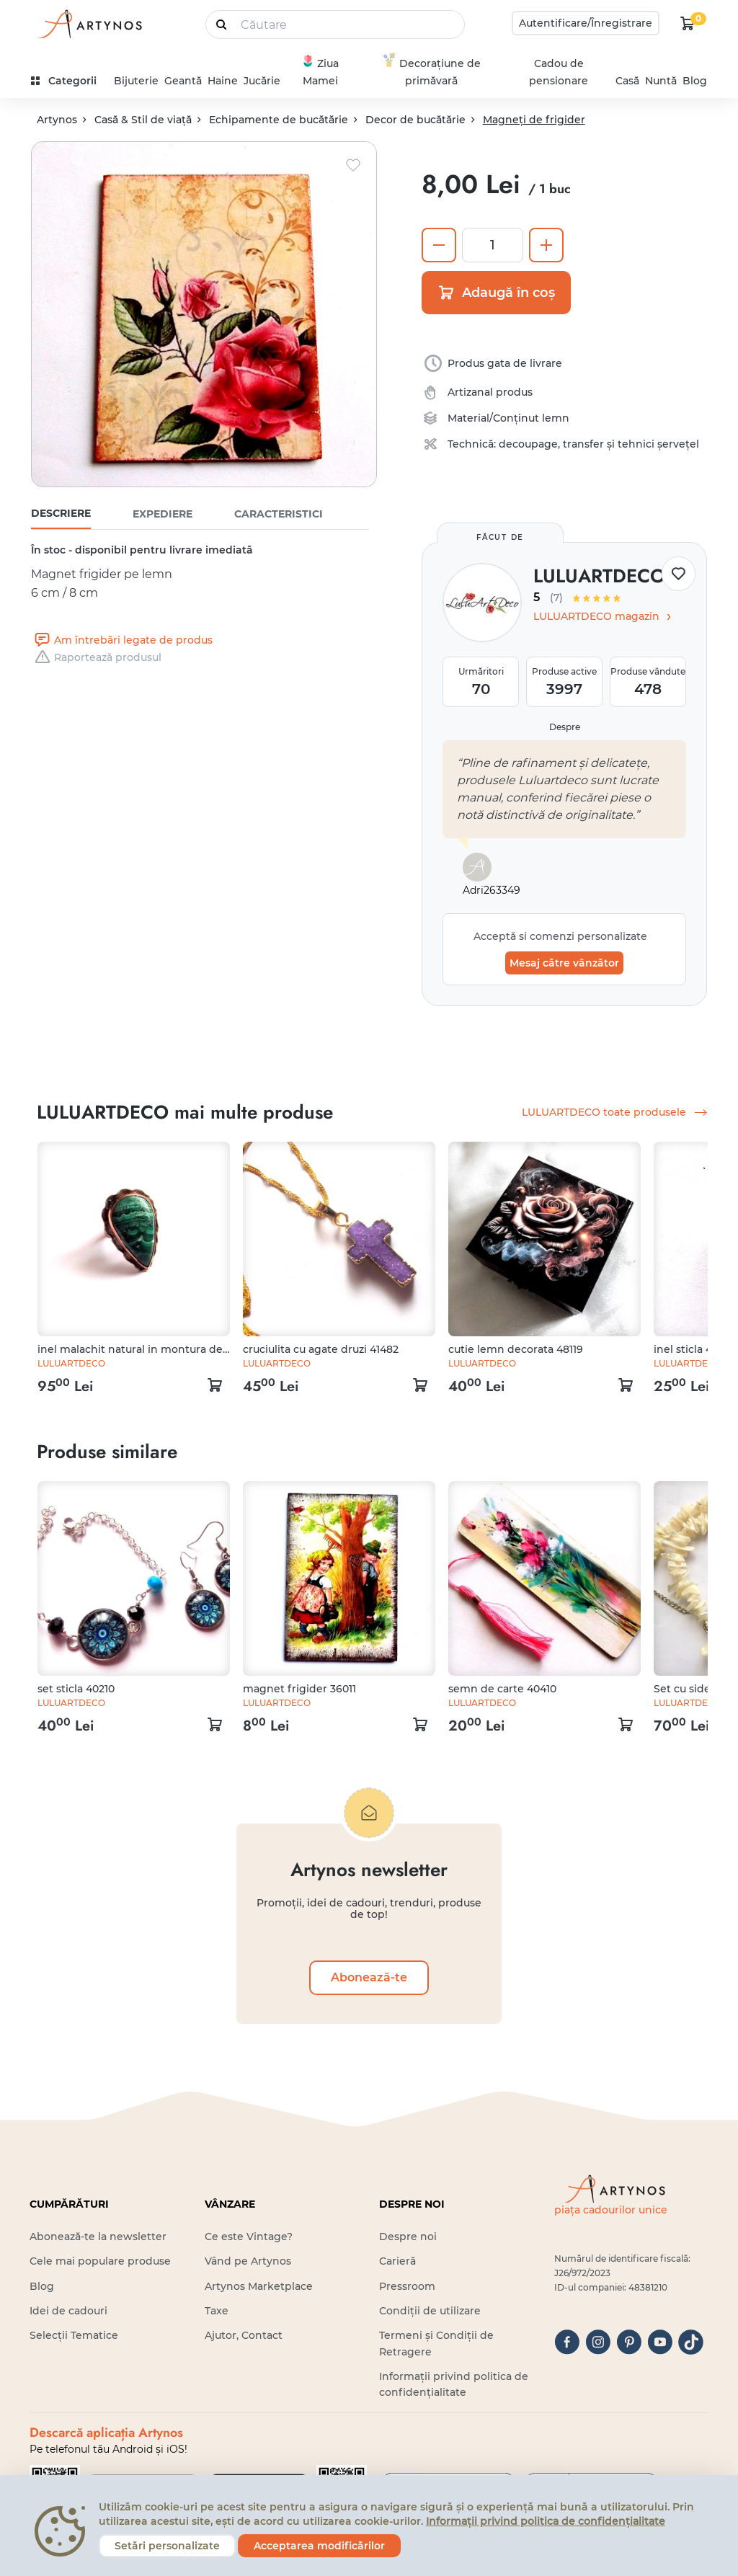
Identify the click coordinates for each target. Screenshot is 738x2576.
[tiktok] (690, 2342)
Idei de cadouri (68, 2310)
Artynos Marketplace (259, 2286)
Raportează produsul (96, 657)
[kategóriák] (69, 81)
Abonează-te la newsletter (98, 2236)
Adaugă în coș (496, 292)
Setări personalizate (167, 2545)
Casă (627, 80)
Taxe (216, 2310)
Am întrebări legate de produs (122, 640)
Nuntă (661, 80)
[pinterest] (628, 2342)
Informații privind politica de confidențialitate (545, 2521)
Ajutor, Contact (244, 2335)
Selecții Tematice (74, 2335)
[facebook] (566, 2342)
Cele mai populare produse (100, 2261)
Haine (223, 80)
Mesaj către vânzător (564, 962)
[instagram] (597, 2342)
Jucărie (262, 80)
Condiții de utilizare (430, 2310)
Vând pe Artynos (248, 2261)
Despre (564, 726)
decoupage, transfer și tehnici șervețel (599, 444)
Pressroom (407, 2286)
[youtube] (659, 2342)
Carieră (397, 2261)
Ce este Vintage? (249, 2236)
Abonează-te (369, 1977)
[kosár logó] (687, 23)
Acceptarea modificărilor (319, 2545)
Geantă (183, 80)
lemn (555, 418)
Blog (695, 80)
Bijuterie (136, 80)
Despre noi (408, 2236)
